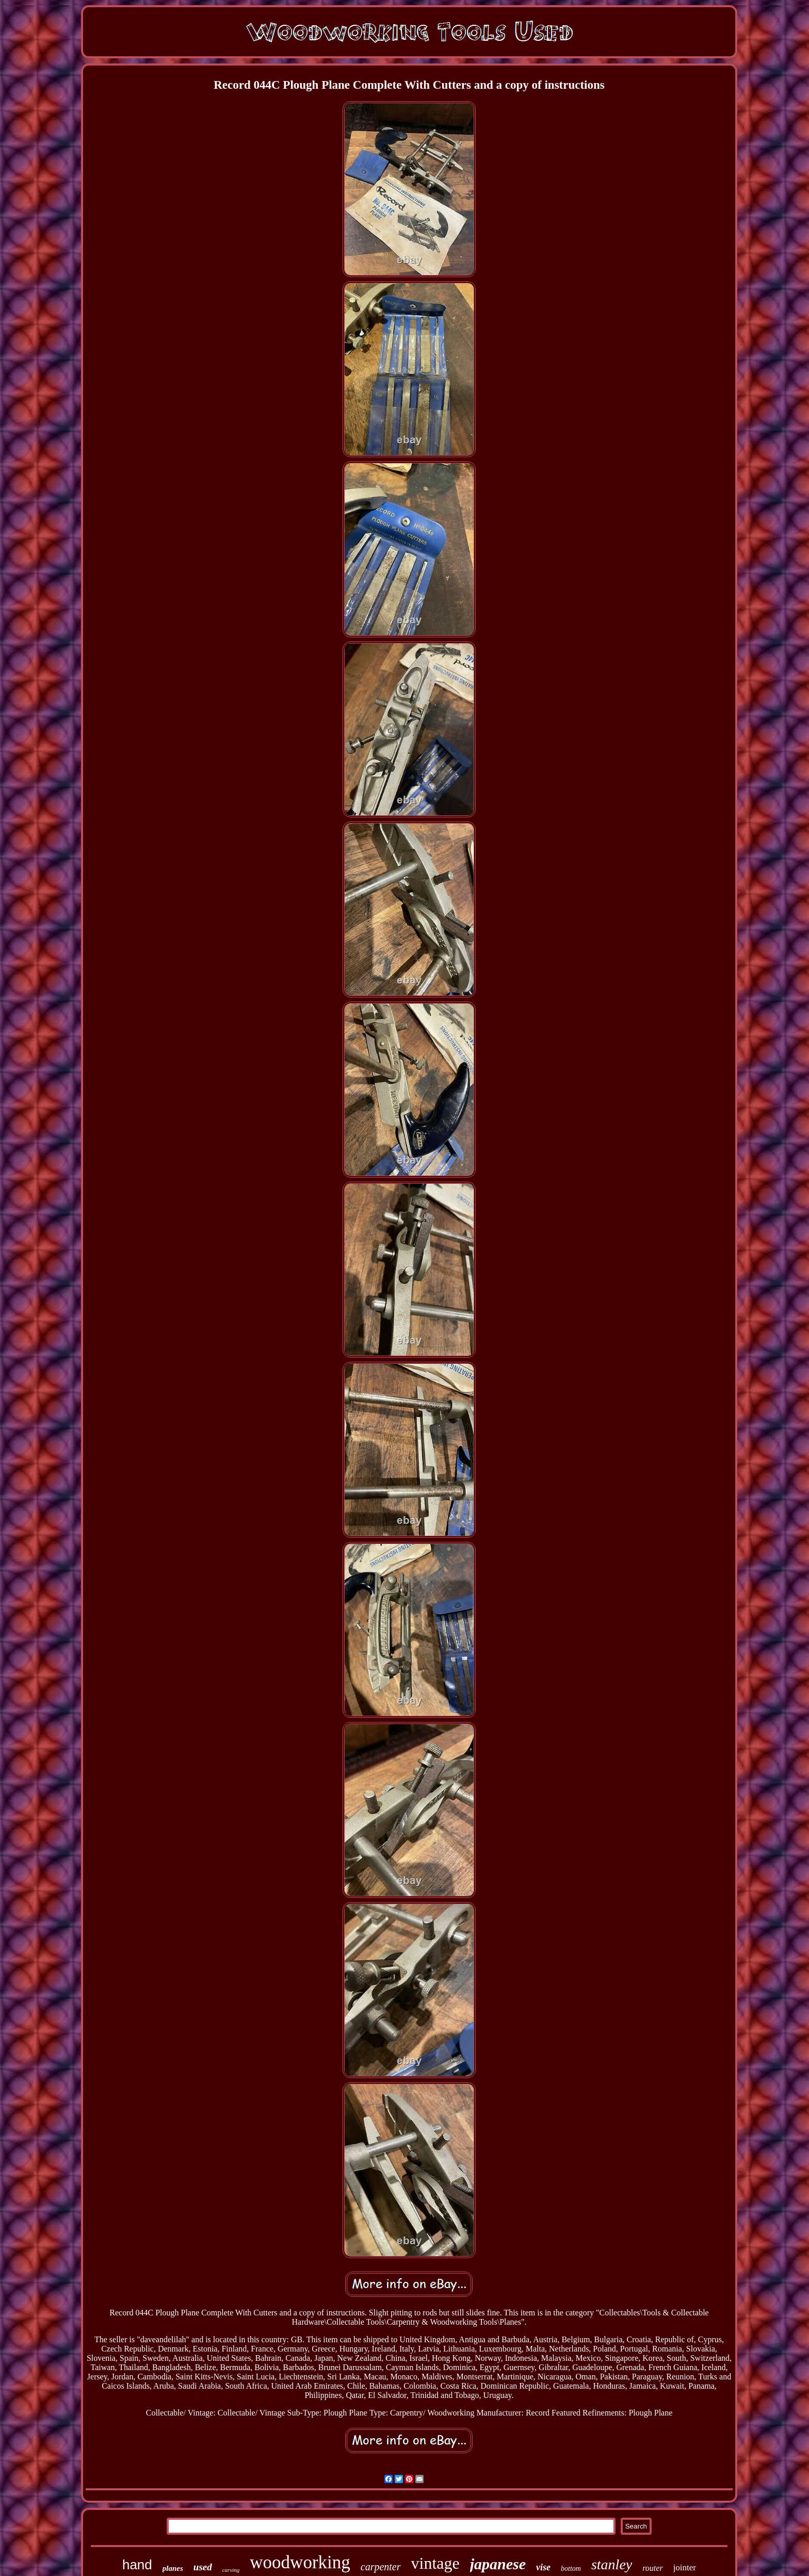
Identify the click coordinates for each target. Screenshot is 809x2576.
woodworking (300, 2562)
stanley (611, 2564)
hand (137, 2564)
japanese (498, 2563)
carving (231, 2570)
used (202, 2567)
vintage (435, 2563)
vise (543, 2567)
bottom (571, 2568)
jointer (684, 2567)
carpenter (381, 2566)
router (652, 2568)
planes (173, 2568)
